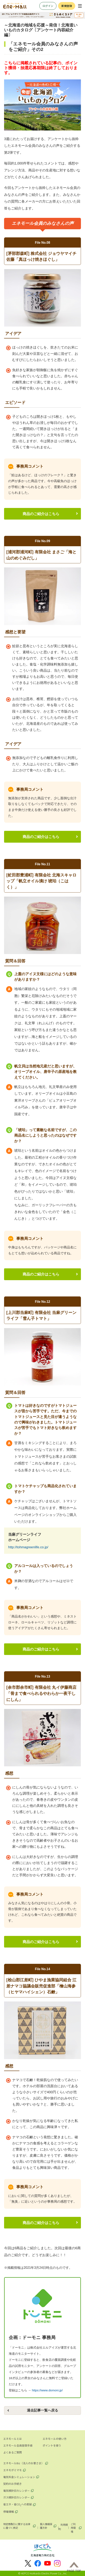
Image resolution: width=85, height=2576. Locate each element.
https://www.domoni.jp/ (47, 2390)
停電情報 (8, 2511)
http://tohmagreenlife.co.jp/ (28, 1547)
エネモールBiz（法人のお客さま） (23, 2463)
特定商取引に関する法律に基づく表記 (16, 2526)
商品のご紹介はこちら (41, 514)
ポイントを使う (52, 2445)
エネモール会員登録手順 (17, 2445)
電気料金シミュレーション (19, 2477)
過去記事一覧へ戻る (42, 2410)
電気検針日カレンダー (16, 2491)
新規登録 (66, 6)
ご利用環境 (73, 2527)
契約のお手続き (12, 2484)
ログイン (48, 6)
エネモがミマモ (12, 2470)
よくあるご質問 (12, 2452)
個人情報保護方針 (46, 2526)
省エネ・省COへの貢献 (17, 2504)
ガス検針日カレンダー (16, 2497)
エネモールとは (12, 2439)
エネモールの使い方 (54, 2439)
